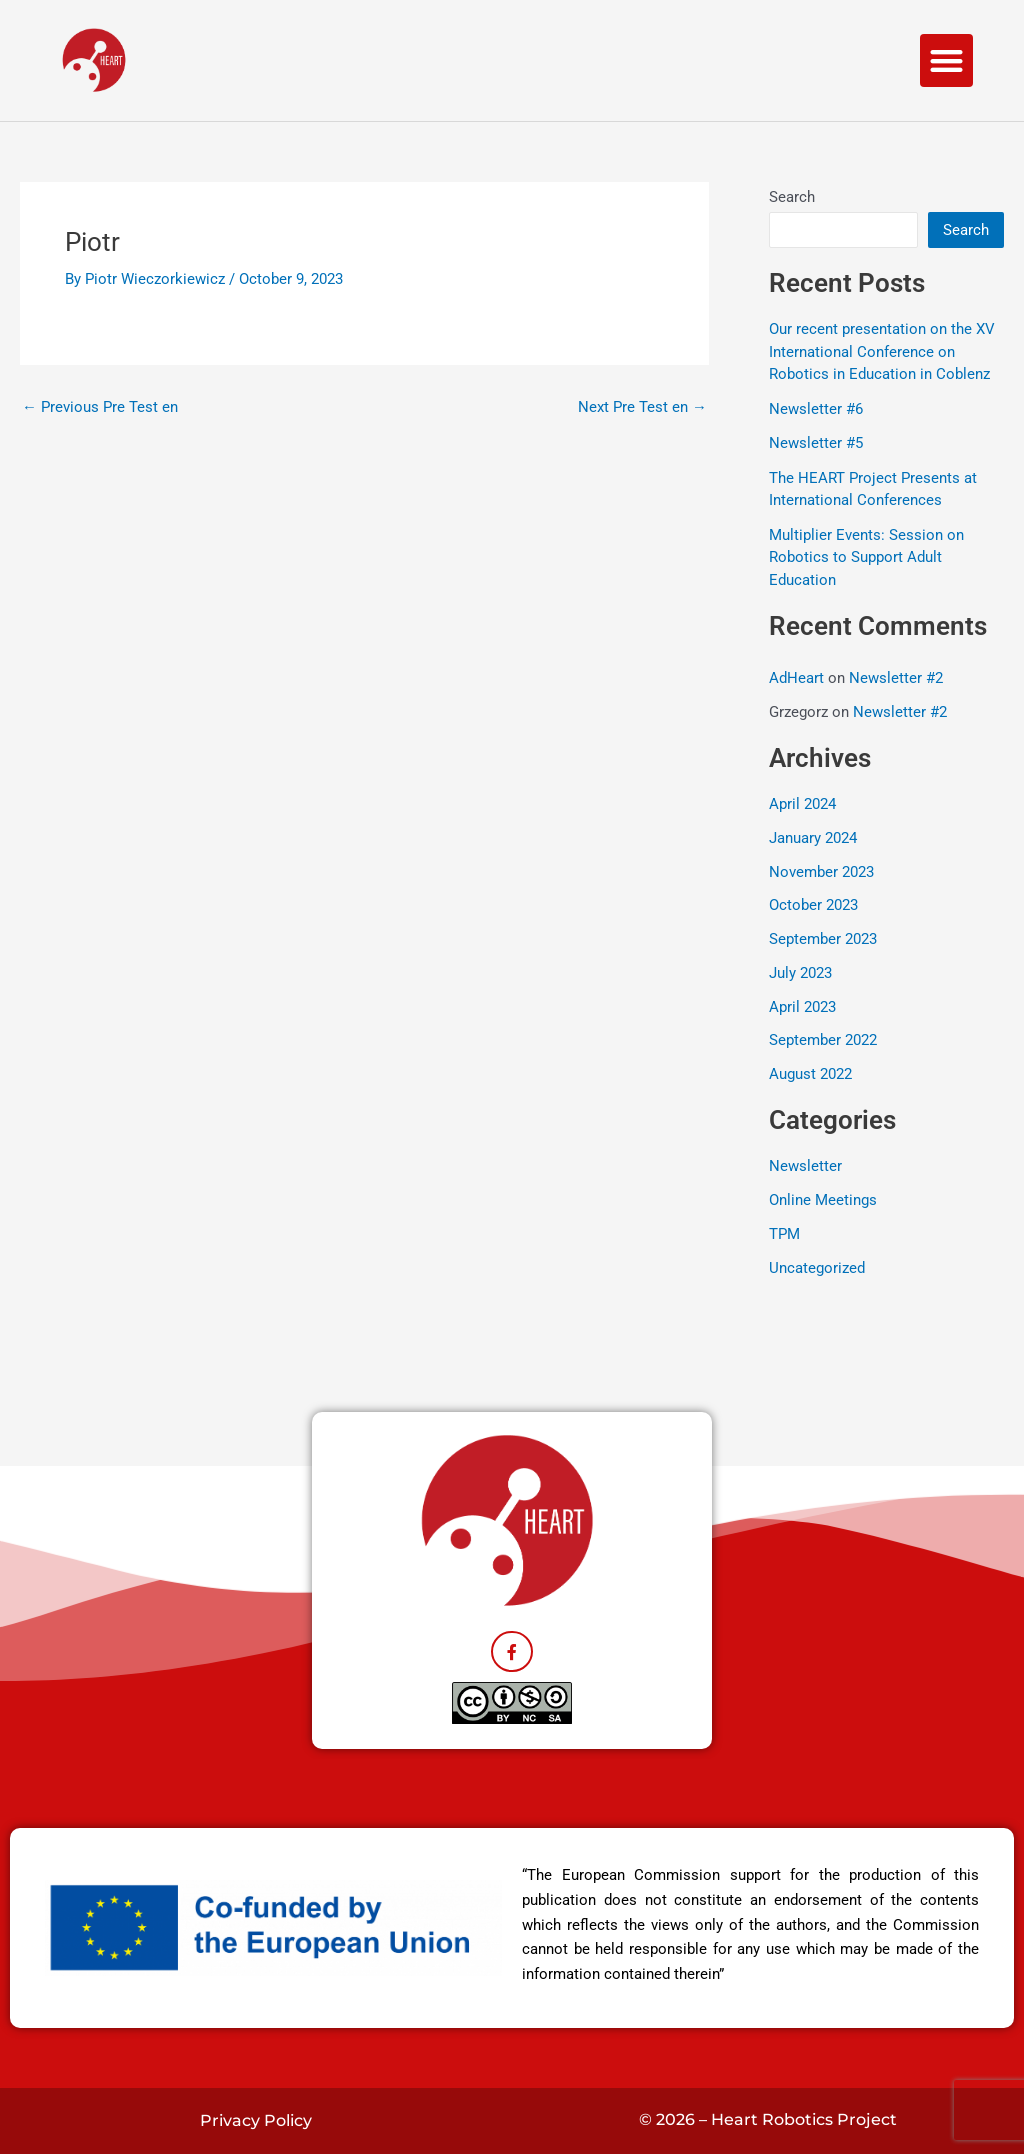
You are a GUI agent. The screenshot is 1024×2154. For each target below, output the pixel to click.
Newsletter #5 (816, 443)
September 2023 (823, 939)
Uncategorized (817, 1268)
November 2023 (821, 872)
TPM (784, 1234)
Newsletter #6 (816, 409)
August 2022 (810, 1074)
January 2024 (813, 838)
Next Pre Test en (642, 407)
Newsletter (805, 1166)
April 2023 (802, 1007)
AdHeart (796, 678)
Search (792, 197)
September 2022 (823, 1040)
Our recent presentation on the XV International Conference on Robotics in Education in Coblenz (882, 351)
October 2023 (813, 905)
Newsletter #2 (896, 678)
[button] (946, 60)
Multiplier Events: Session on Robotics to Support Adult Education (866, 557)
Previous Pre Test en (100, 407)
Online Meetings (823, 1200)
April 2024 (802, 804)
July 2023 (800, 973)
